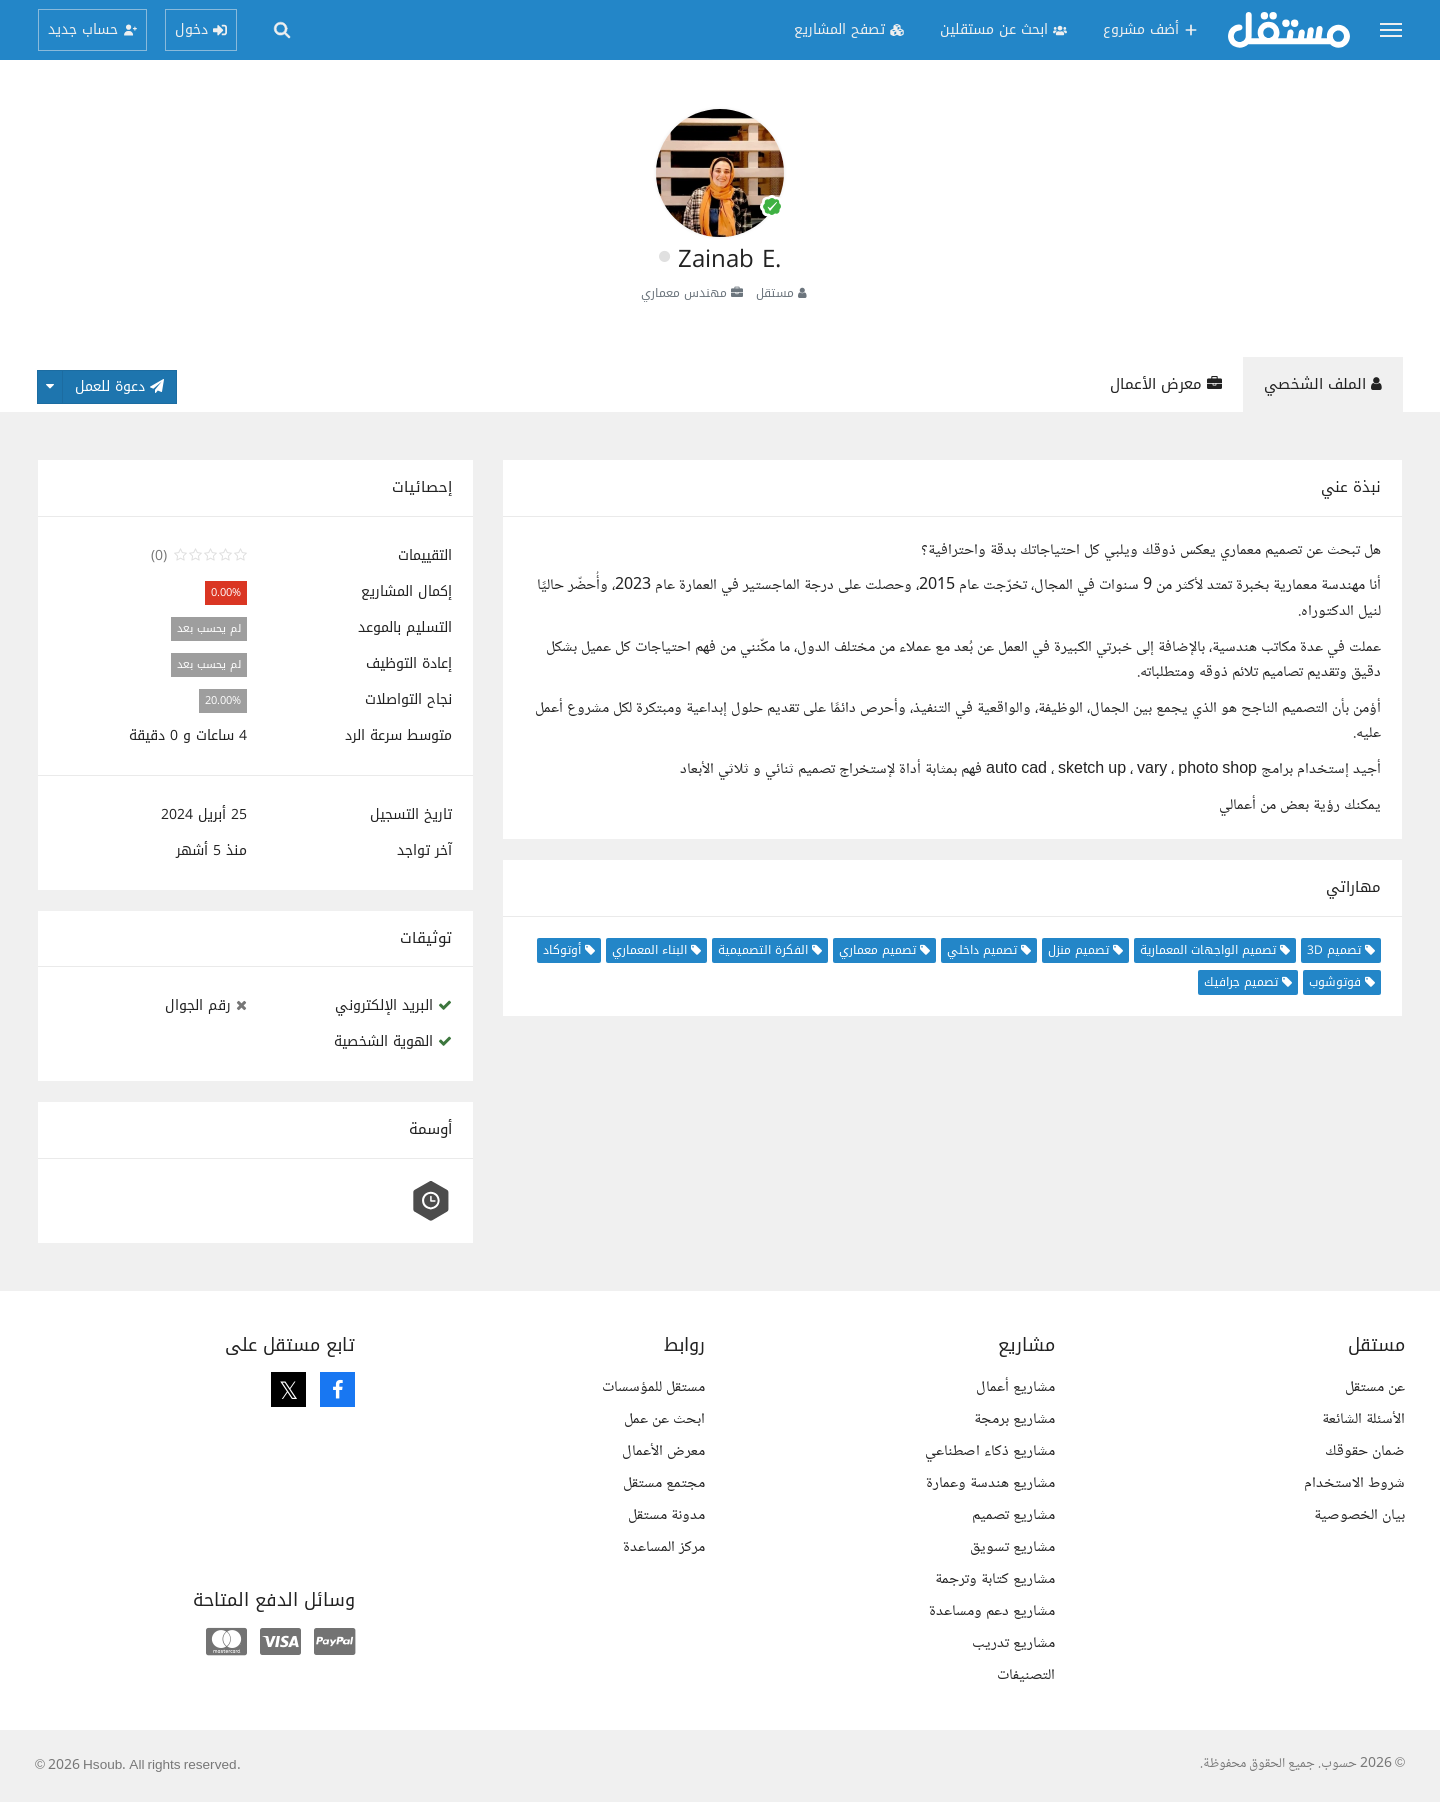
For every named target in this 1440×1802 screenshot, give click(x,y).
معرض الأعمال (1166, 384)
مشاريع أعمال (1015, 1387)
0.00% (226, 592)
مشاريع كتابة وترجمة (995, 1579)
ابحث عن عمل (664, 1419)
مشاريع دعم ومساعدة (992, 1611)
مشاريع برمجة (1014, 1419)
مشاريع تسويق (1012, 1547)
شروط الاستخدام (1354, 1483)
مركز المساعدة (664, 1547)
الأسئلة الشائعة (1363, 1419)
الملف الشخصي (1323, 384)
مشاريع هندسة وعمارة (990, 1483)
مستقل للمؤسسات (653, 1387)
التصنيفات (1026, 1675)
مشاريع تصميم (1013, 1515)
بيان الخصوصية (1359, 1515)
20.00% (223, 700)
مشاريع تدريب (1013, 1643)
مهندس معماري (684, 293)
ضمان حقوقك (1365, 1451)
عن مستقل (1375, 1387)
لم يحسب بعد (209, 628)
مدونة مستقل (666, 1515)
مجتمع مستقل (664, 1483)
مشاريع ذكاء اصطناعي (990, 1451)
